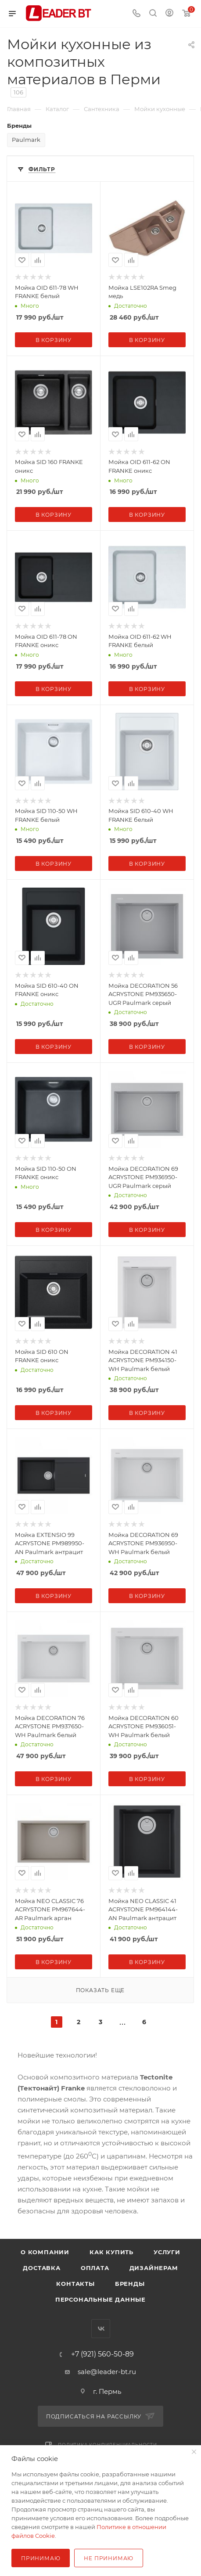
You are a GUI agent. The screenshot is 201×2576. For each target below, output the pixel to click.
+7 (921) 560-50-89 (102, 2354)
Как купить (111, 2252)
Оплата (95, 2267)
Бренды (130, 2283)
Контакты (75, 2283)
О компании (45, 2252)
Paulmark (26, 139)
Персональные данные (100, 2299)
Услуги (167, 2252)
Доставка (41, 2267)
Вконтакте (100, 2328)
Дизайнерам (153, 2267)
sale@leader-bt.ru (107, 2371)
